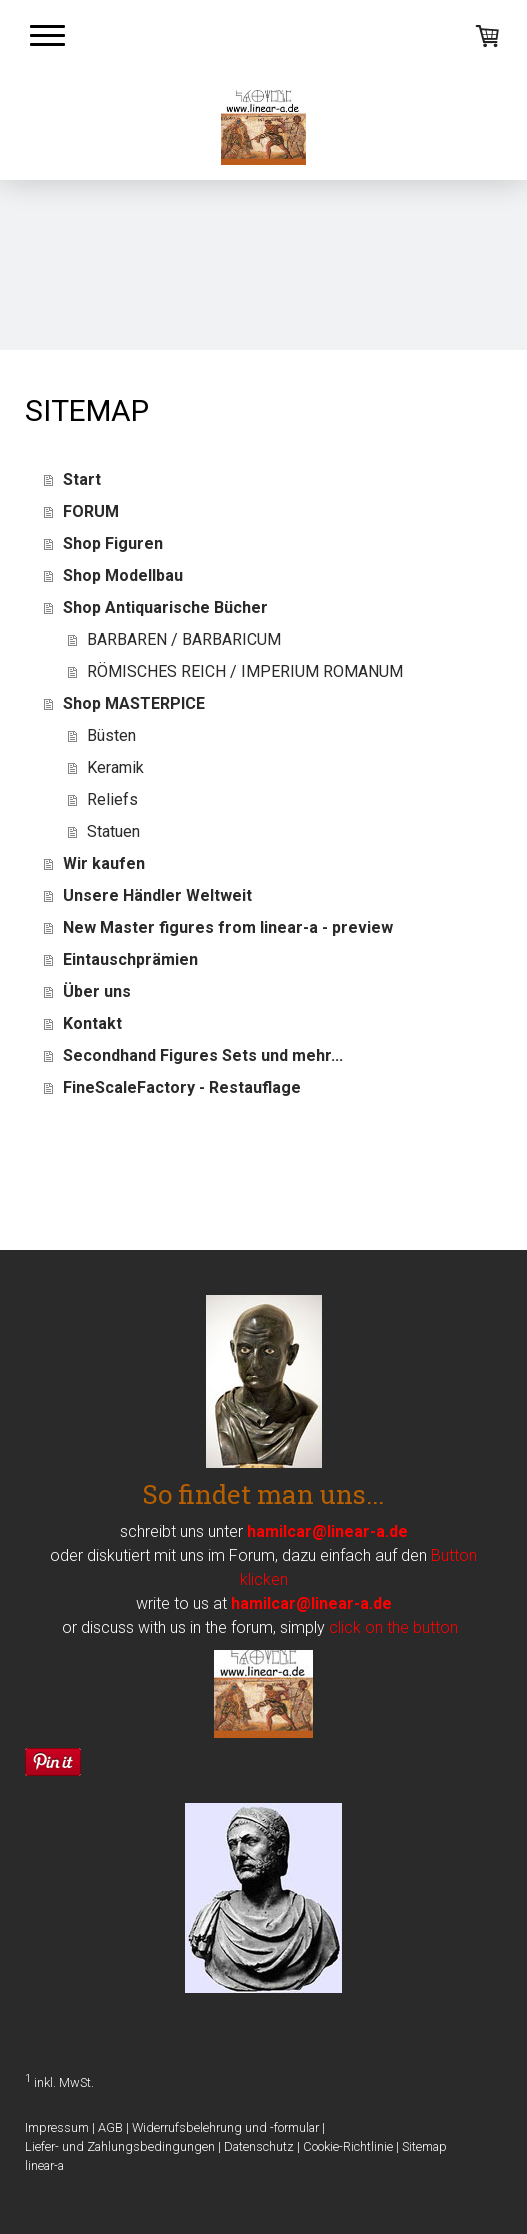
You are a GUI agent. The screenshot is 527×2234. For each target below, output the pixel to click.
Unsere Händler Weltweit (157, 895)
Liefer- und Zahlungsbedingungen (120, 2146)
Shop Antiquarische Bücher (165, 607)
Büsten (111, 735)
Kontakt (92, 1023)
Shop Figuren (113, 543)
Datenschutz (259, 2146)
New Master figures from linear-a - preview (228, 927)
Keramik (115, 767)
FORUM (91, 511)
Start (82, 479)
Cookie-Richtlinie (348, 2146)
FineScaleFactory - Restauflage (182, 1087)
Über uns (97, 991)
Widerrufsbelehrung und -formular (225, 2127)
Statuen (113, 831)
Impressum (57, 2127)
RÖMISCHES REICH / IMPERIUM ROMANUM (245, 671)
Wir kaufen (104, 863)
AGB (110, 2127)
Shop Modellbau (123, 575)
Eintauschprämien (130, 959)
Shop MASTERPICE (134, 703)
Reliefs (112, 799)
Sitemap (424, 2146)
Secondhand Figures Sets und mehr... (203, 1055)
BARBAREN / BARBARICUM (184, 639)
